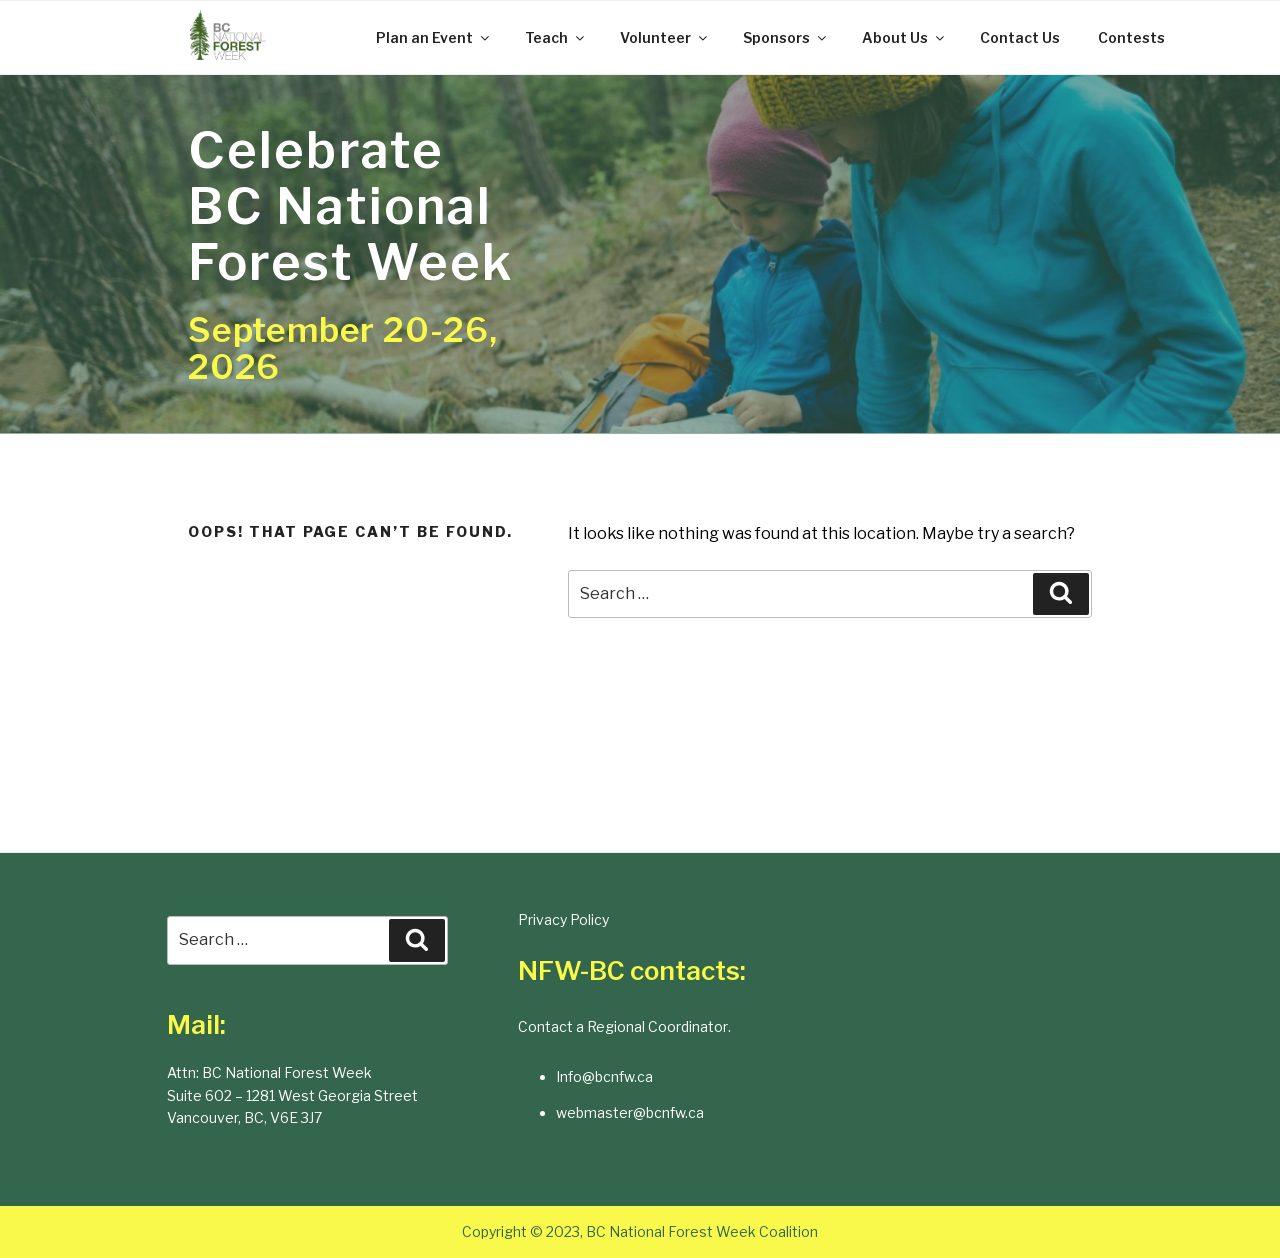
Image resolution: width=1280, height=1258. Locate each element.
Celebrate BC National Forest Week (350, 206)
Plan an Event (434, 37)
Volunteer (665, 37)
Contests (1131, 37)
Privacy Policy (563, 919)
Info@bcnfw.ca (604, 1076)
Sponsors (786, 37)
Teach (556, 37)
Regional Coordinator (657, 1026)
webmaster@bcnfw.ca (630, 1112)
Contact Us (1020, 37)
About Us (904, 37)
